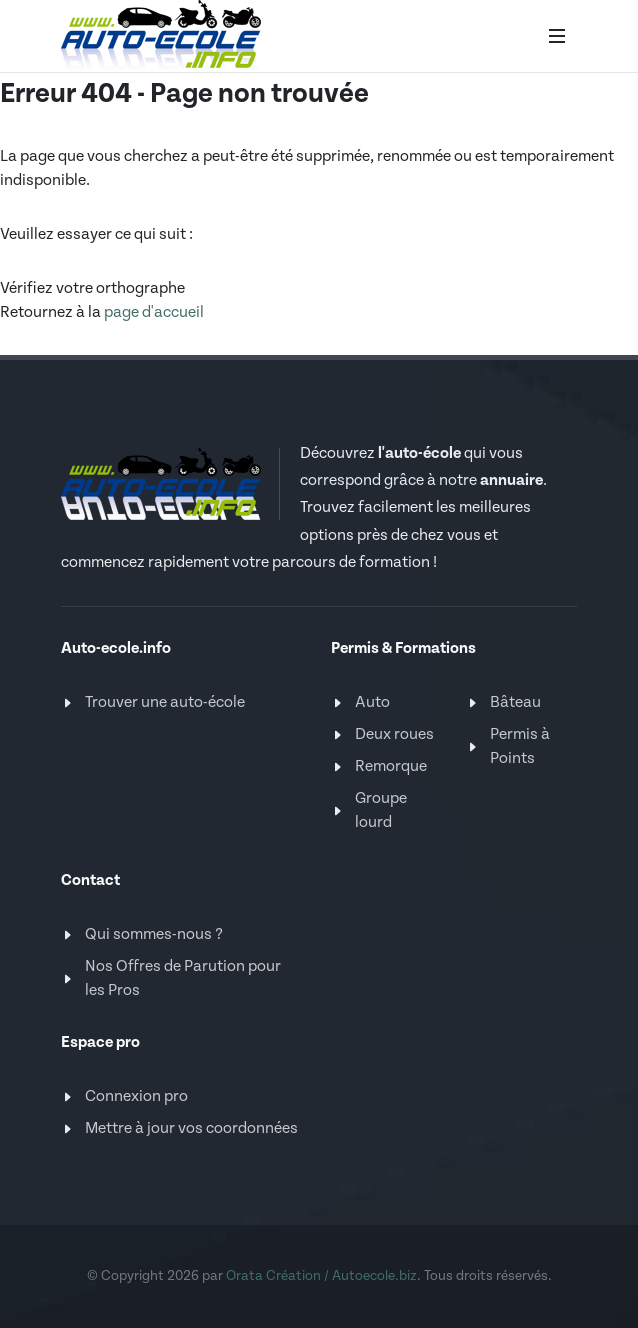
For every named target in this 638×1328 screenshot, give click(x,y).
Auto (372, 702)
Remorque (391, 766)
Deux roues (394, 734)
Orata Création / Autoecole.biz (321, 1276)
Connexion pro (136, 1096)
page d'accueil (154, 312)
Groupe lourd (381, 810)
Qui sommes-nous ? (154, 934)
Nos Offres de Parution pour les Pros (183, 978)
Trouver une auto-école (165, 702)
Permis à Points (520, 746)
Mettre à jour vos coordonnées (191, 1128)
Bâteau (515, 702)
